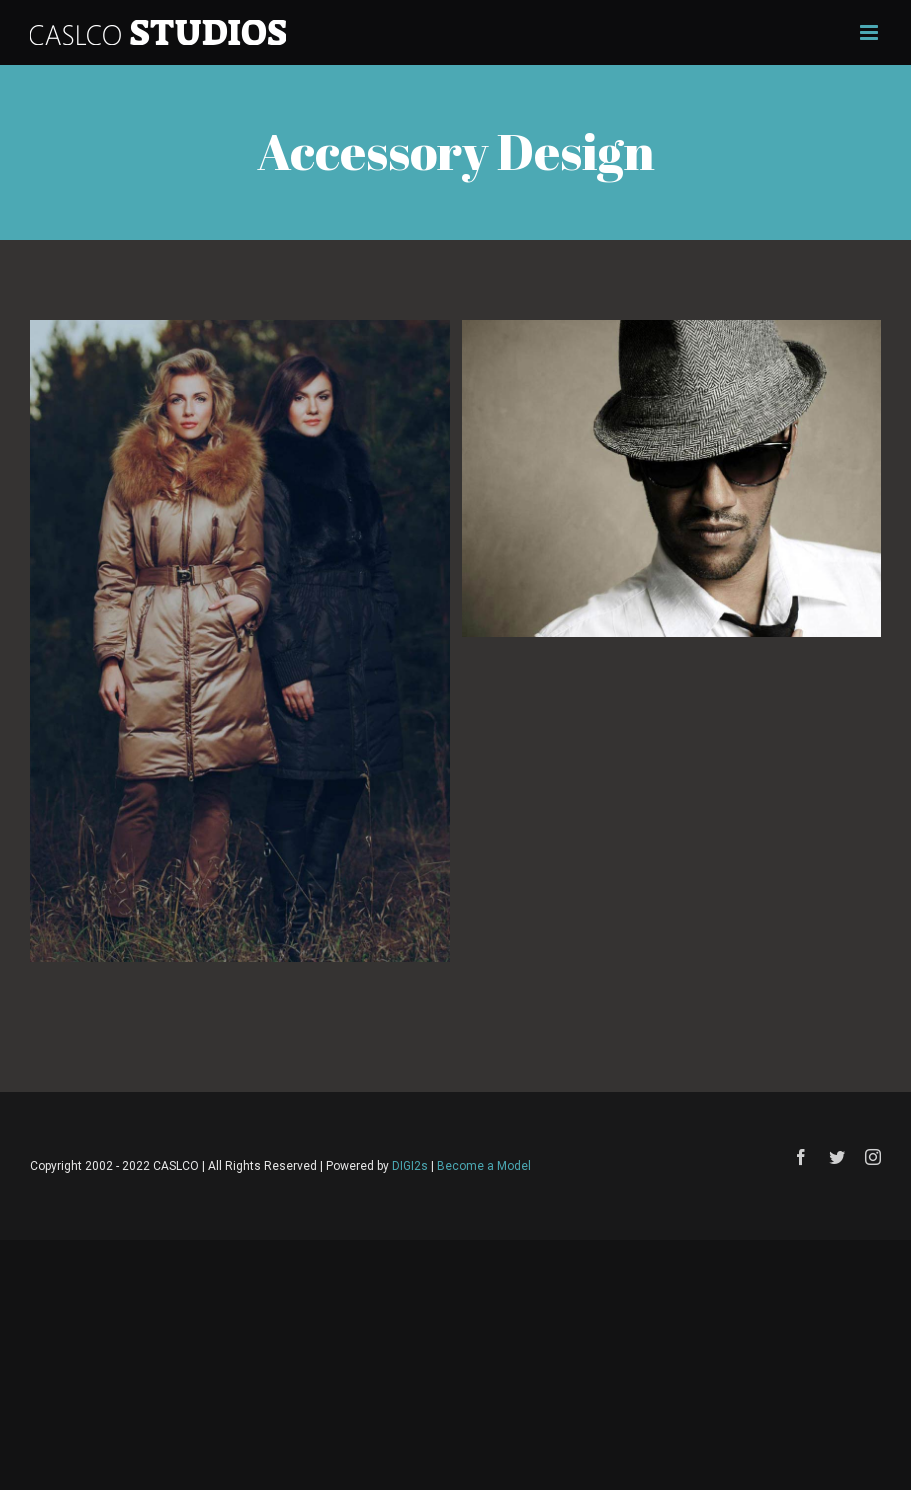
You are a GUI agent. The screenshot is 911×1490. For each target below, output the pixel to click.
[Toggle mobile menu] (870, 32)
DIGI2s (410, 1166)
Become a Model (484, 1166)
